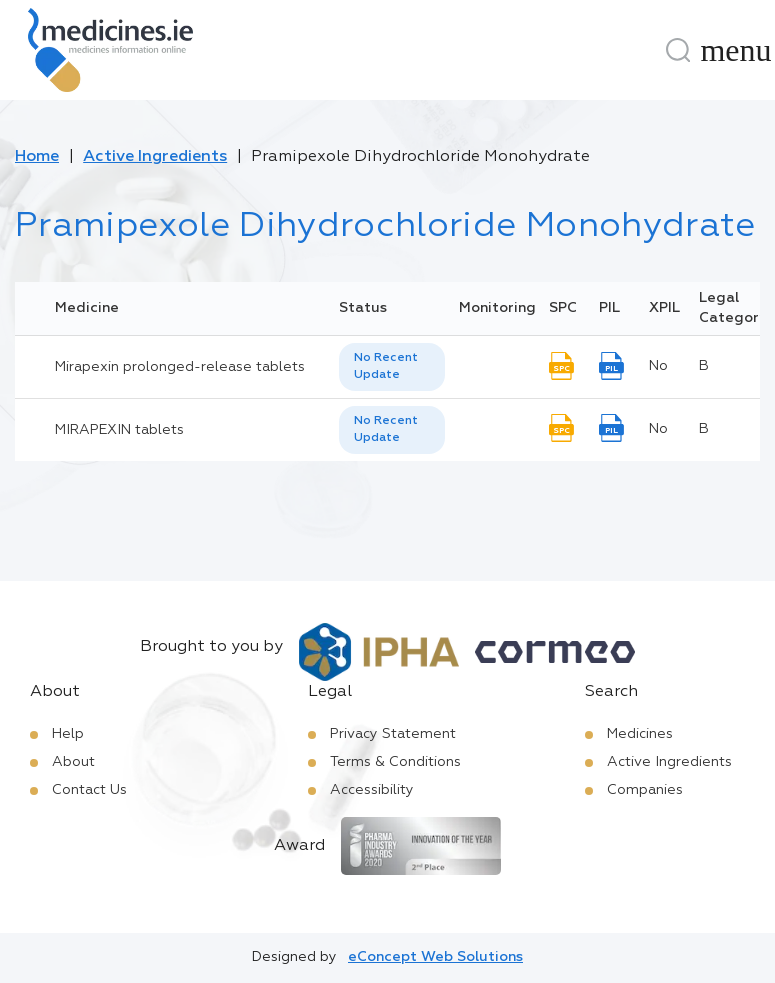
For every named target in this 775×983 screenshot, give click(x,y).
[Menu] (736, 50)
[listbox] (392, 367)
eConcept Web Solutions (435, 957)
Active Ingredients (155, 157)
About (73, 762)
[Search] (678, 50)
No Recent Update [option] (386, 366)
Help (68, 734)
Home (37, 157)
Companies (645, 790)
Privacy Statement (393, 734)
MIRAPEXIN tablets (119, 430)
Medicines (640, 734)
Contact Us (89, 790)
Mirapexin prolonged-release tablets (180, 367)
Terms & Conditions (395, 762)
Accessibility (372, 790)
